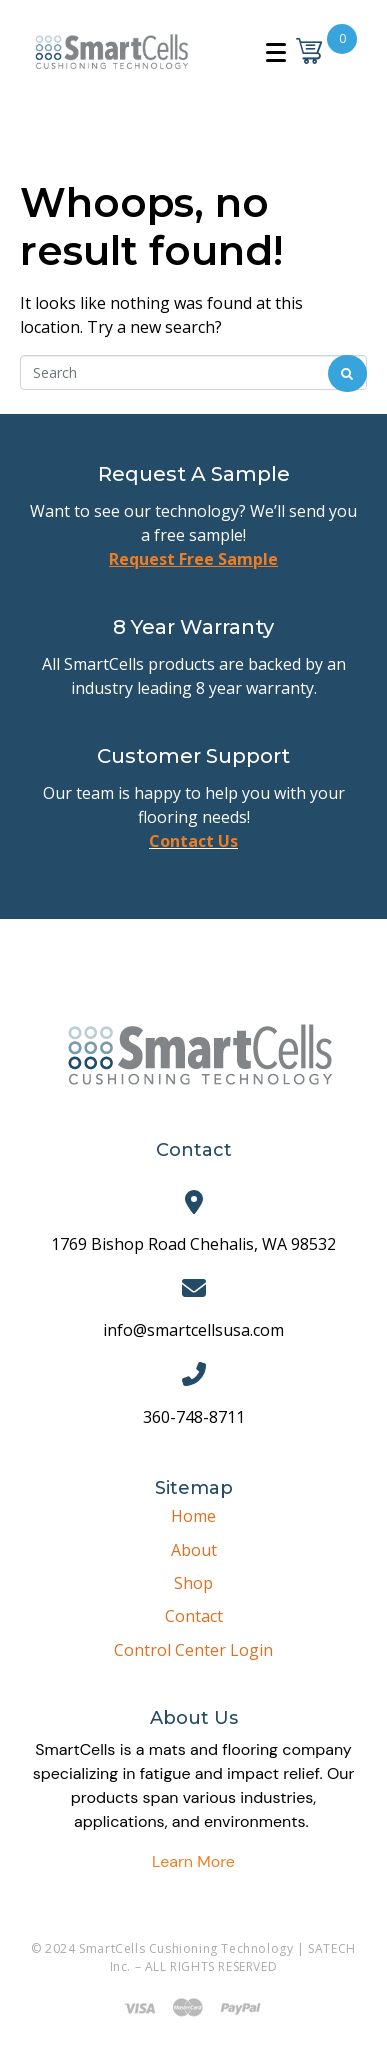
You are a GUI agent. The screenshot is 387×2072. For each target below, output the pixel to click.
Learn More (193, 1861)
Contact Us (193, 841)
